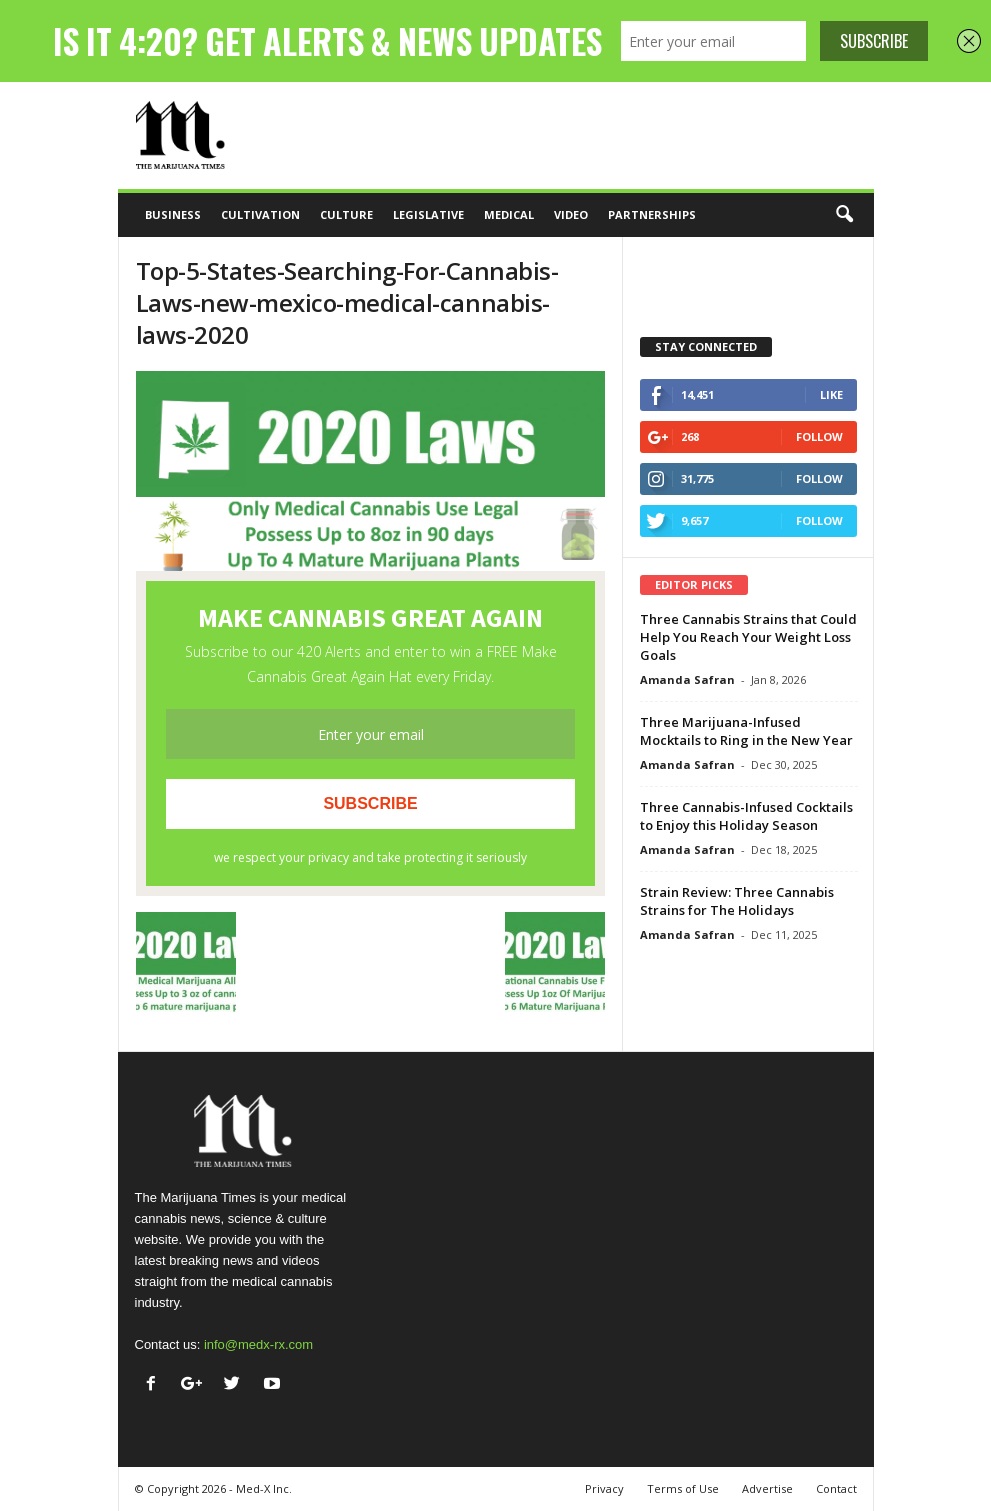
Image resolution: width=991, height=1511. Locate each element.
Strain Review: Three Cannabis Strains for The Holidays (737, 901)
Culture (346, 214)
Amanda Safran (687, 679)
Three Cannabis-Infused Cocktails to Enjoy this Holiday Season (746, 816)
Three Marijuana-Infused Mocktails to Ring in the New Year (746, 731)
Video (571, 214)
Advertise (767, 1488)
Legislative (428, 214)
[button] (844, 215)
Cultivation (260, 214)
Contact (836, 1488)
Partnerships (652, 214)
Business (173, 214)
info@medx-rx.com (258, 1344)
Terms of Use (683, 1488)
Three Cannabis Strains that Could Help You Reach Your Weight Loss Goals (748, 637)
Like (831, 394)
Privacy (604, 1488)
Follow (819, 436)
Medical (509, 214)
